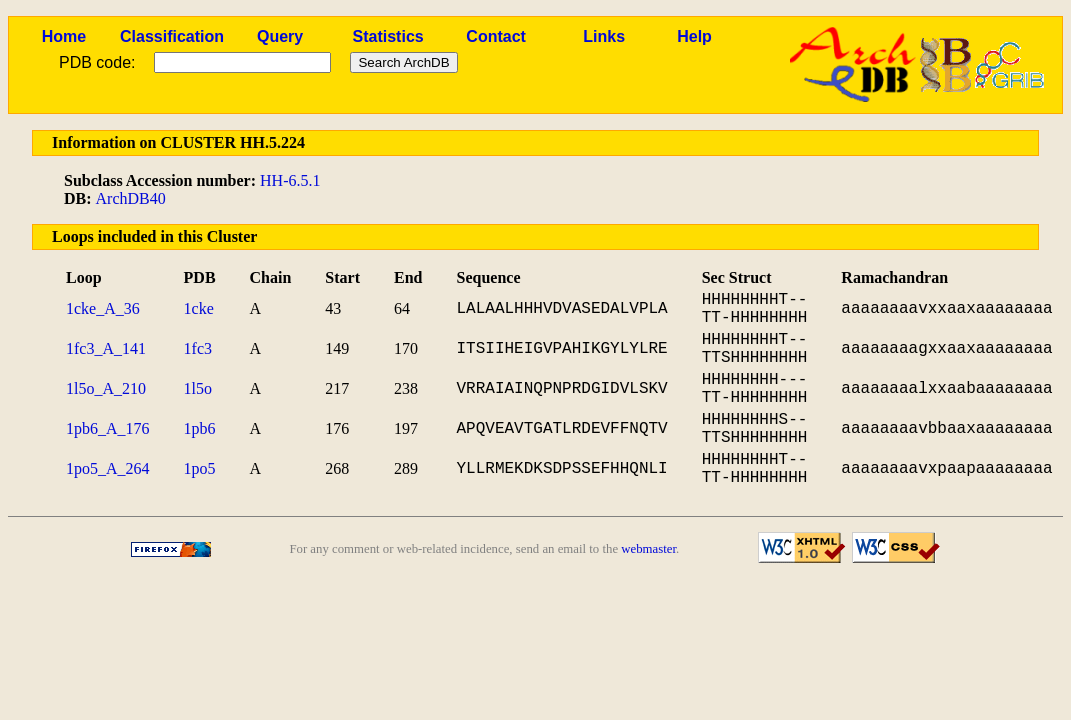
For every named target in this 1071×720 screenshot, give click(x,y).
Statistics (388, 36)
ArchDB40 (131, 198)
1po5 (200, 468)
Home (64, 36)
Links (604, 36)
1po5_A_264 (108, 468)
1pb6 (200, 428)
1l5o (198, 388)
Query (280, 36)
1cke (199, 308)
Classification (172, 36)
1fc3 (198, 348)
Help (694, 36)
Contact (496, 36)
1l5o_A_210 (106, 388)
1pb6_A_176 (108, 428)
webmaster (648, 549)
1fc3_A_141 (106, 348)
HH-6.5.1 (290, 180)
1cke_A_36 (103, 308)
